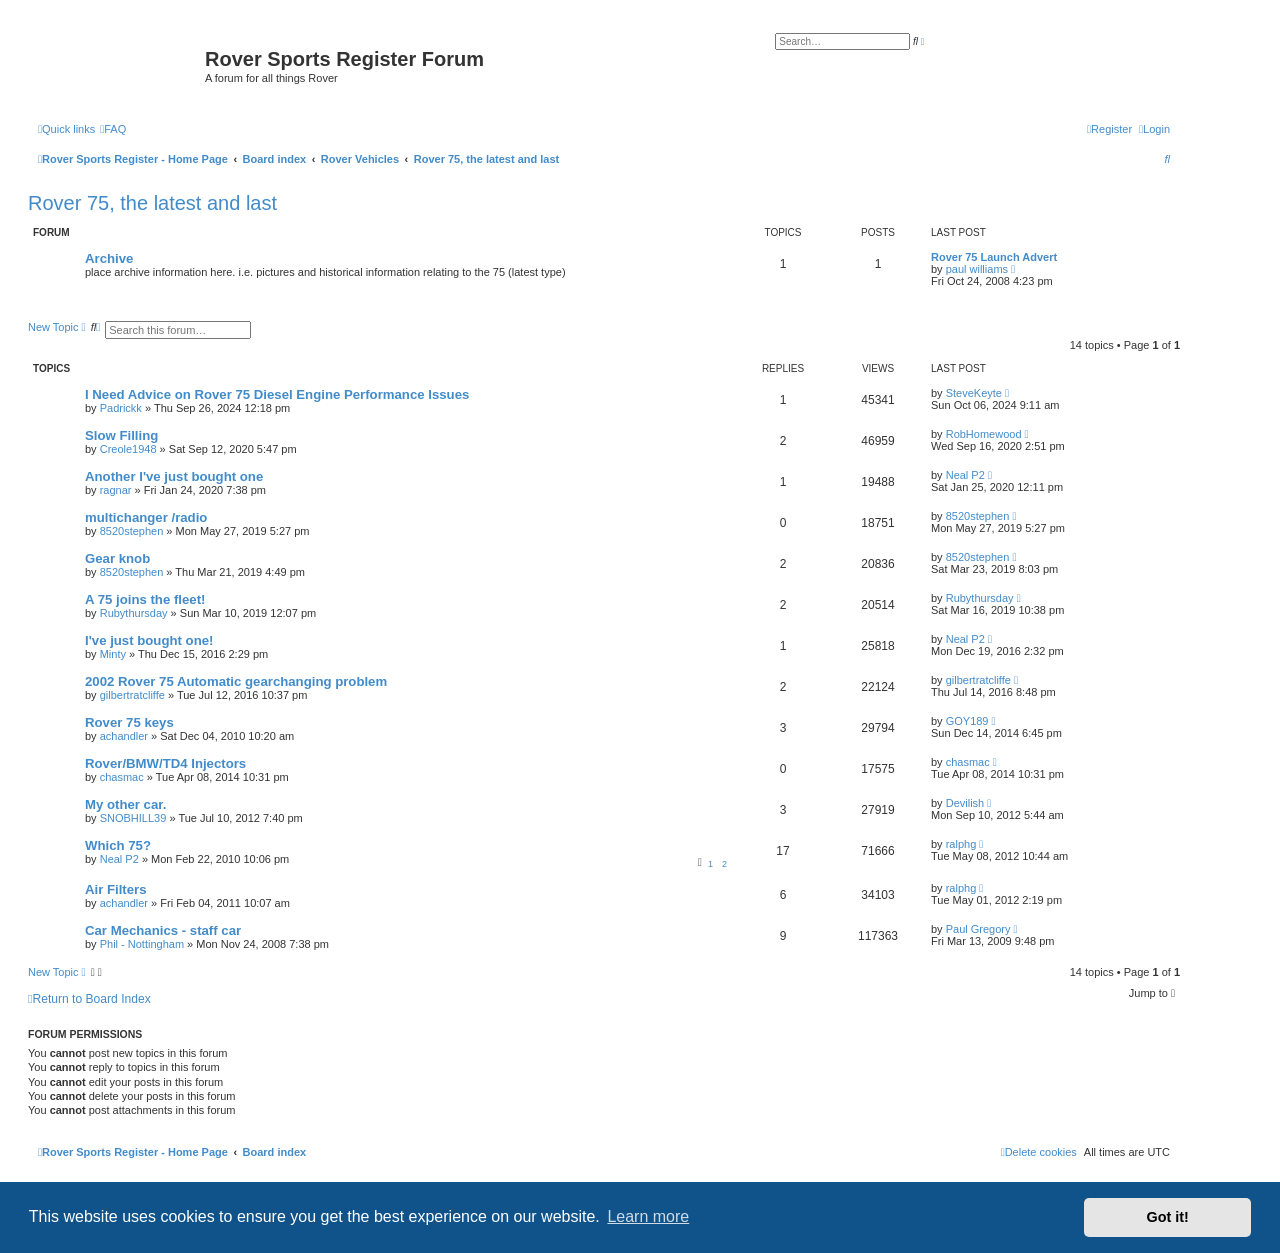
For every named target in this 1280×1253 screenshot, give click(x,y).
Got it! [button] (1168, 1217)
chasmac (122, 777)
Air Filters (116, 889)
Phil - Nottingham (142, 944)
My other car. (125, 804)
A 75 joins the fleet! (145, 599)
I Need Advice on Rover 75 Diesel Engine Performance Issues (277, 394)
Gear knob (117, 558)
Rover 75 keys (129, 722)
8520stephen (132, 531)
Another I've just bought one (174, 476)
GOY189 (967, 721)
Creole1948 (128, 449)
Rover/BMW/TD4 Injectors (165, 763)
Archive (109, 258)
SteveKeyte (974, 393)
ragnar (116, 490)
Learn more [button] (648, 1216)
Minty (113, 654)
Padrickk (121, 408)
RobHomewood (984, 434)
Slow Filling (121, 435)
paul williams (977, 269)
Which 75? (118, 845)
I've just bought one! (149, 640)
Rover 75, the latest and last (152, 203)
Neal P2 (965, 475)
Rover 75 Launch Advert (994, 257)
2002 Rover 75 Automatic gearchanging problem (236, 681)
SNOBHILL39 (133, 818)
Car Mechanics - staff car (163, 930)
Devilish (965, 803)
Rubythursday (134, 613)
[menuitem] (113, 129)
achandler (124, 736)
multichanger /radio (146, 517)
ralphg (961, 844)
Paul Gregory (978, 929)
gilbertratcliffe (132, 695)
